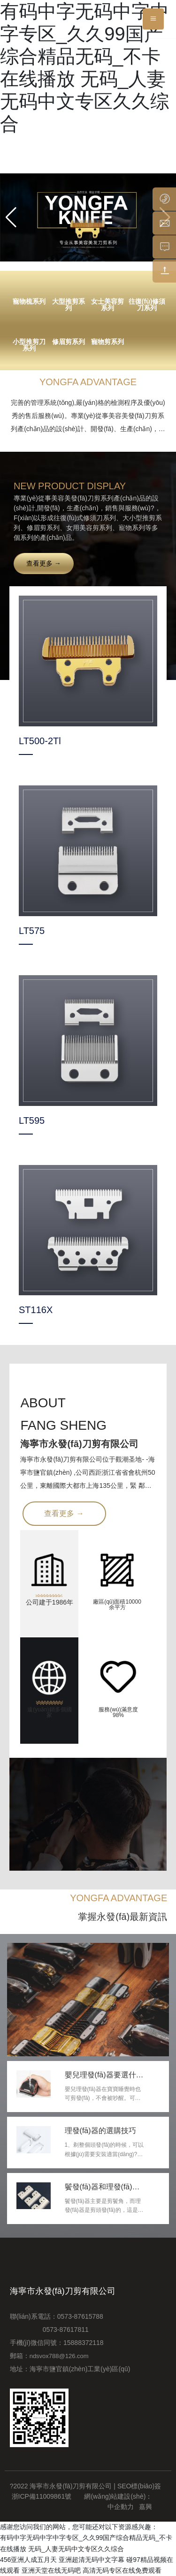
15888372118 (83, 2342)
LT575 (32, 931)
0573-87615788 (82, 2316)
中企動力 (120, 2506)
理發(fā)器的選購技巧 (100, 2131)
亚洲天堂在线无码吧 (51, 2570)
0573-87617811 (49, 2329)
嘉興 (145, 2506)
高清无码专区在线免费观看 (122, 2570)
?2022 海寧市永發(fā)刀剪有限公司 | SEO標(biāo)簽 (85, 2486)
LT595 (32, 1120)
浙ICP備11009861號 (42, 2496)
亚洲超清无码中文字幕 (91, 2559)
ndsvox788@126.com (59, 2355)
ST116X (36, 1310)
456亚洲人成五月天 (28, 2559)
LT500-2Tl (40, 741)
